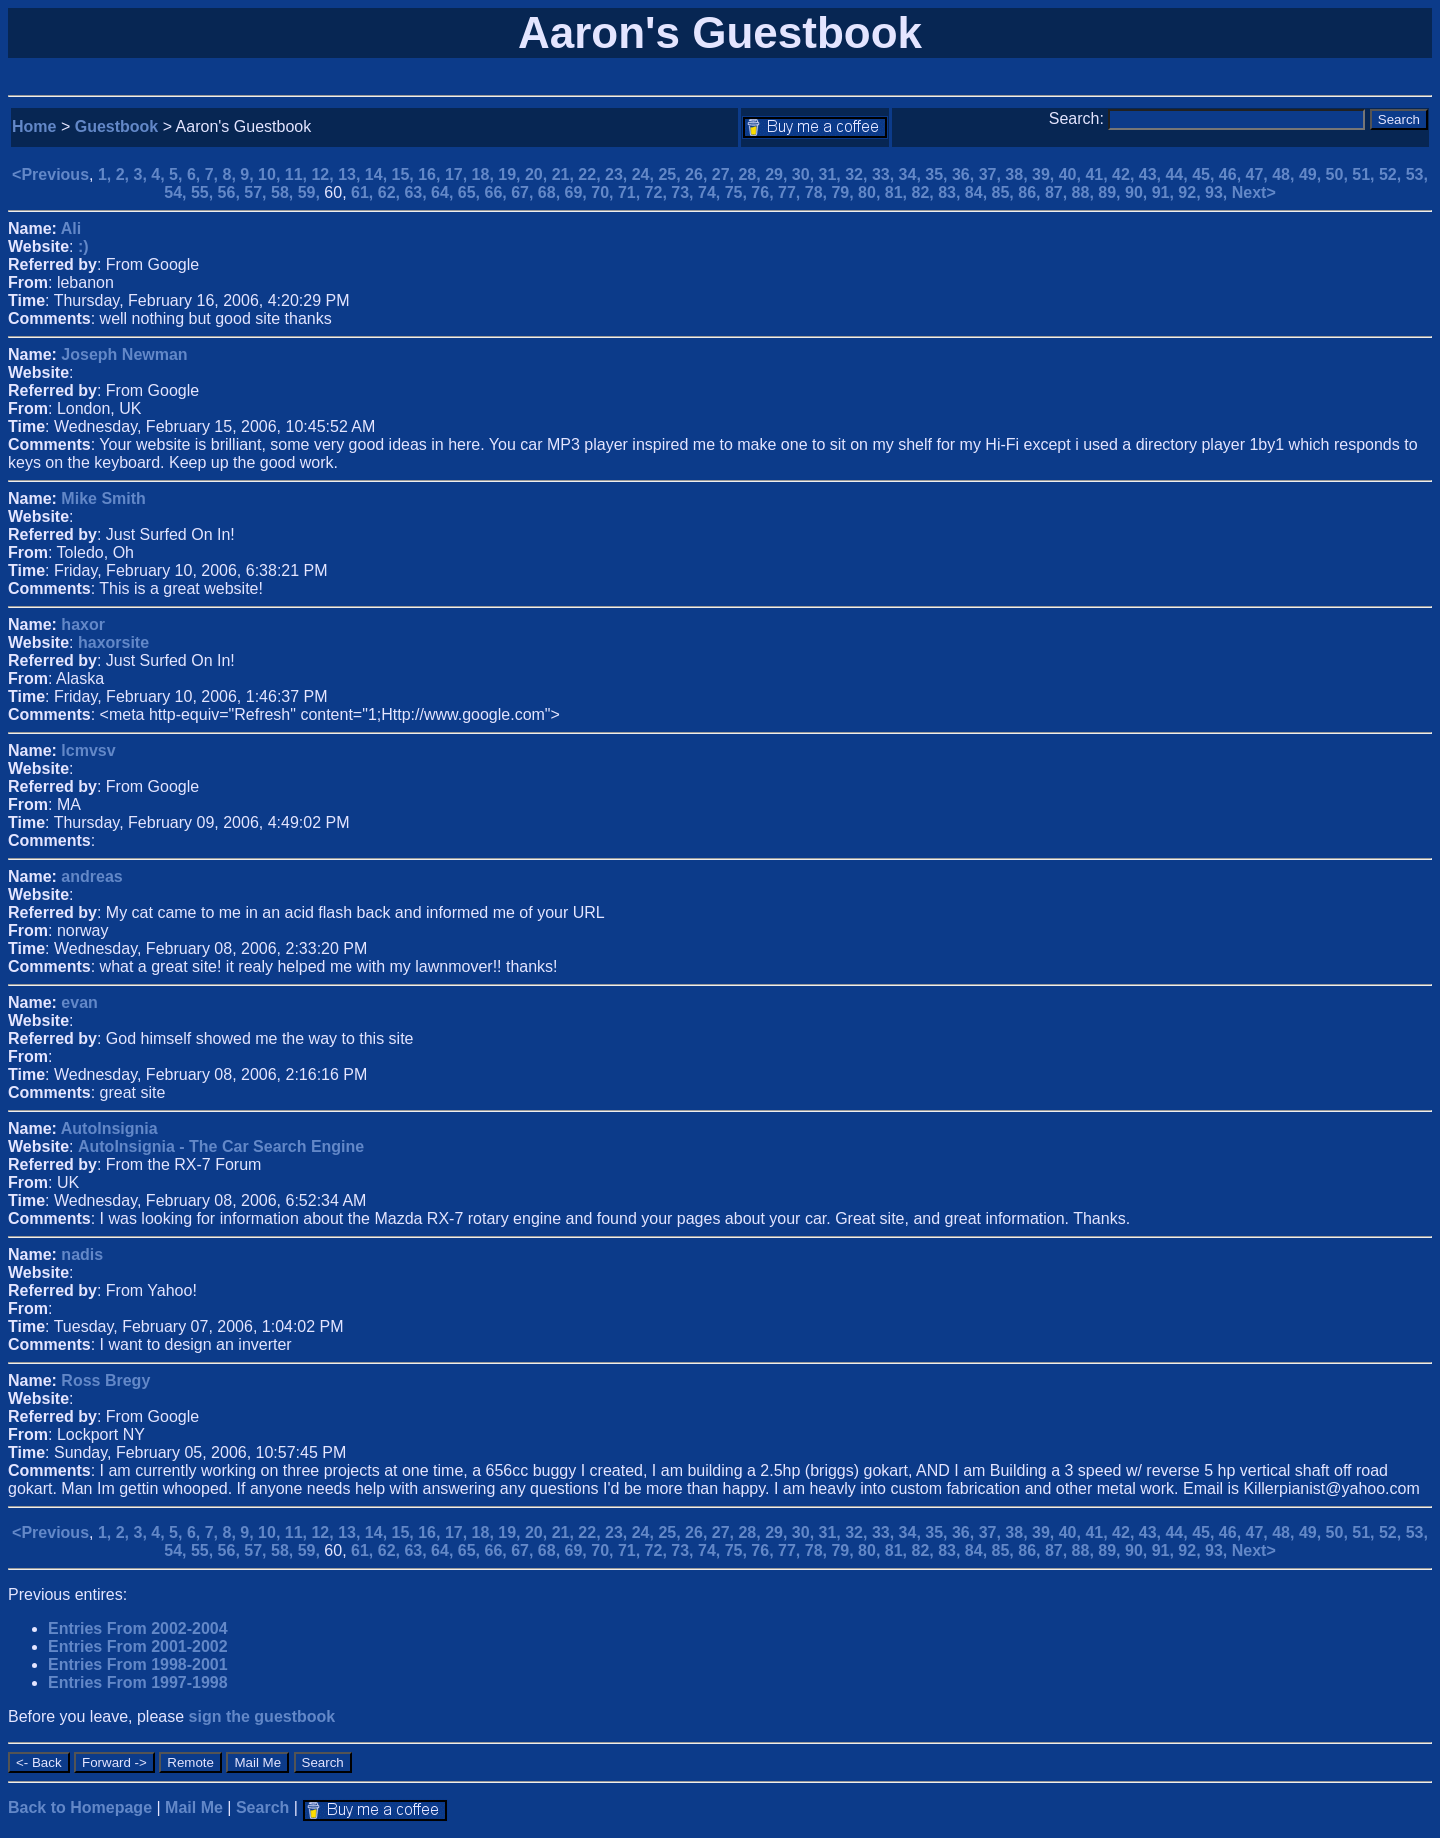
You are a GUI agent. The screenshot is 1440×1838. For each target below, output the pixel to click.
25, (671, 174)
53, (1417, 174)
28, (751, 174)
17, (458, 174)
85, (1005, 192)
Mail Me (194, 1807)
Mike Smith (103, 498)
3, (143, 174)
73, (684, 192)
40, (1072, 174)
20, (538, 174)
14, (378, 174)
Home (34, 126)
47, (1259, 174)
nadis (82, 1254)
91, (1165, 192)
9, (249, 174)
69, (578, 192)
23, (618, 174)
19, (511, 174)
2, (125, 174)
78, (818, 192)
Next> (1254, 192)
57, (257, 192)
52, (1392, 174)
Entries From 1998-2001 (138, 1664)
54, (177, 192)
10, (271, 174)
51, (1365, 174)
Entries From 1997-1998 (138, 1682)
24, (645, 174)
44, (1178, 174)
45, (1205, 174)
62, (391, 192)
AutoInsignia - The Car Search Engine (221, 1146)
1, (107, 174)
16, (431, 174)
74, (711, 192)
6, (196, 174)
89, (1111, 192)
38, (1018, 174)
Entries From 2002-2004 (138, 1628)
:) (83, 246)
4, (160, 174)
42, (1125, 174)
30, (805, 174)
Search (262, 1807)
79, (844, 192)
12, (324, 174)
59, (311, 192)
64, (444, 192)
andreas (91, 876)
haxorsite (113, 642)
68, (551, 192)
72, (658, 192)
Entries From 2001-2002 (138, 1646)
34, (912, 174)
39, (1045, 174)
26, (698, 174)
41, (1098, 174)
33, (885, 174)
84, (978, 192)
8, (232, 174)
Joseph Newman (124, 354)
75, (738, 192)
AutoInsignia (109, 1128)
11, (298, 174)
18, (485, 174)
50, (1339, 174)
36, (965, 174)
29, (778, 174)
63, (417, 192)
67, (524, 192)
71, (631, 192)
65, (471, 192)
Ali (71, 228)
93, (1218, 192)
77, (791, 192)
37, (992, 174)
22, (591, 174)
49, (1312, 174)
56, (231, 192)
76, (764, 192)
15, (405, 174)
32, (858, 174)
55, (204, 192)
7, (214, 174)
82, (924, 192)
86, (1031, 192)
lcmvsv (88, 750)
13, (351, 174)
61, (364, 192)
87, (1058, 192)
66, (497, 192)
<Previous (50, 174)
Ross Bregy (105, 1380)
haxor (83, 624)
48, (1285, 174)
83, (951, 192)
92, (1191, 192)
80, (871, 192)
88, (1085, 192)
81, (898, 192)
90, (1138, 192)
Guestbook (117, 126)
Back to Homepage (80, 1807)
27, (725, 174)
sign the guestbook (262, 1716)
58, (284, 192)
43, (1152, 174)
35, (938, 174)
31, (832, 174)
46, (1232, 174)
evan (79, 1002)
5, (178, 174)
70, (604, 192)
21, (565, 174)
